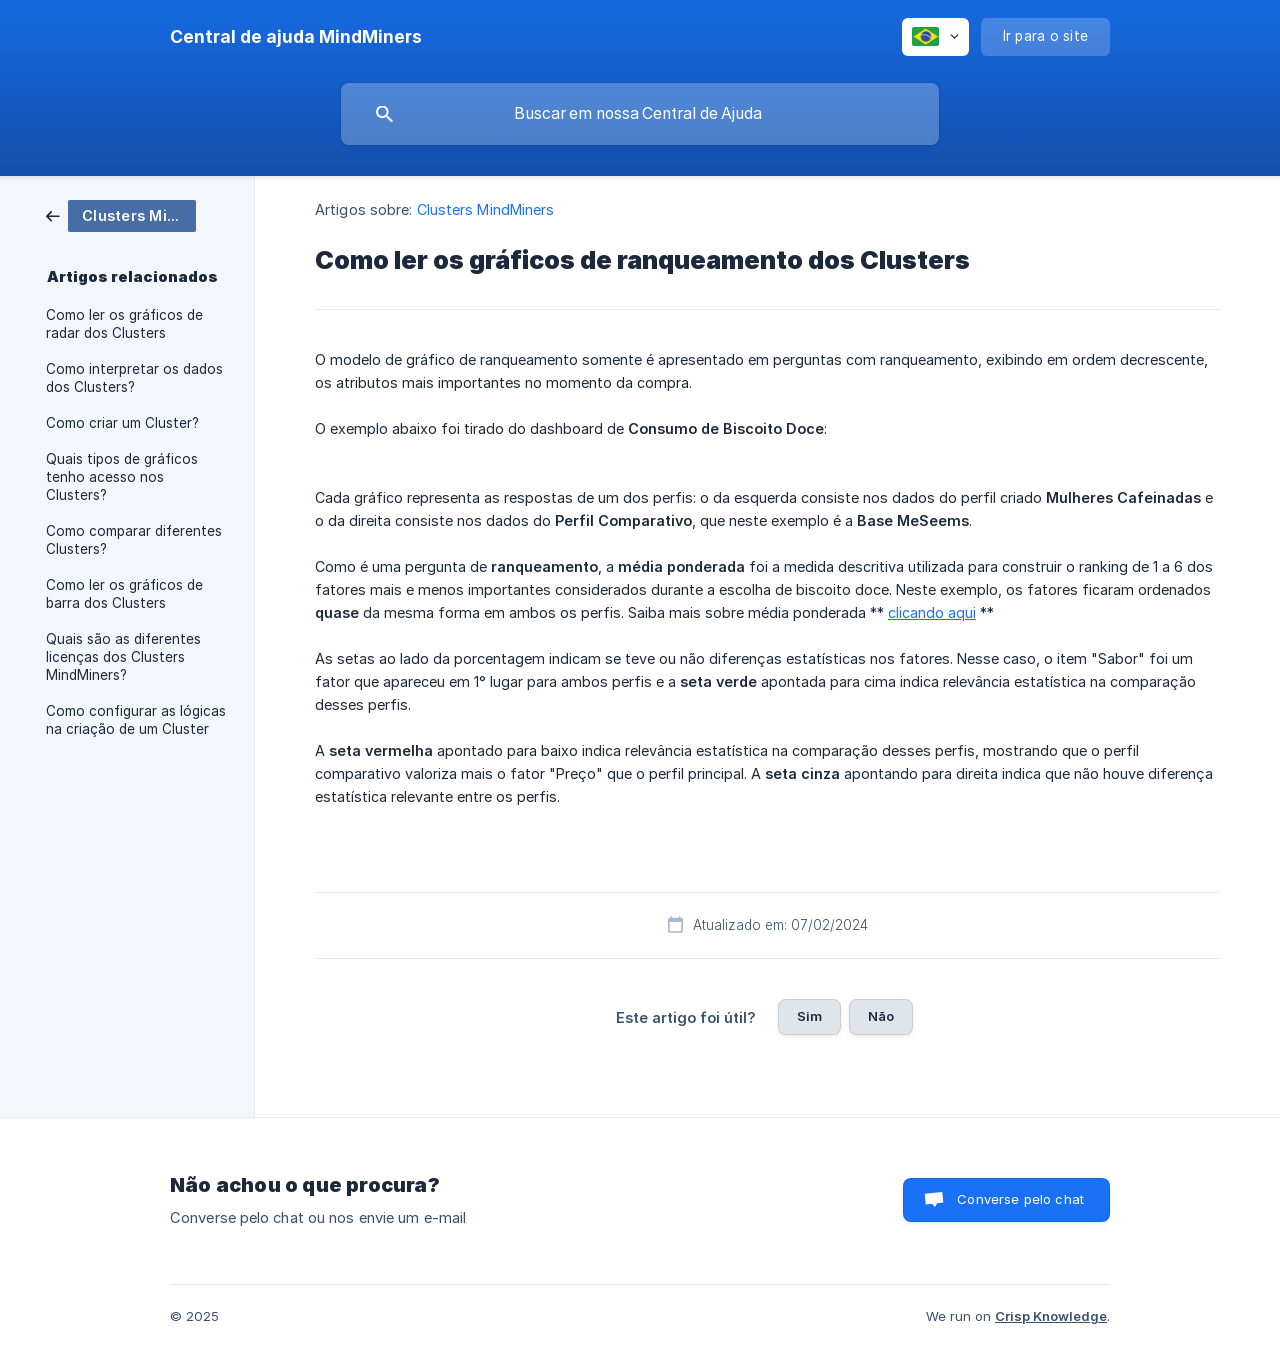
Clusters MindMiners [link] (486, 209)
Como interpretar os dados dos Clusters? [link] (134, 378)
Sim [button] (809, 1016)
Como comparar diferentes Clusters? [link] (134, 540)
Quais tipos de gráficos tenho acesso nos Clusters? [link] (122, 477)
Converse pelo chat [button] (1020, 1199)
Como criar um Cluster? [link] (122, 423)
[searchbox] (640, 114)
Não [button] (881, 1016)
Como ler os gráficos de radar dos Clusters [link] (124, 324)
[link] (121, 214)
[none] (296, 37)
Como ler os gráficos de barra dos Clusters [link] (124, 594)
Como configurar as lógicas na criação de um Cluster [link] (136, 720)
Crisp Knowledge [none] (1051, 1316)
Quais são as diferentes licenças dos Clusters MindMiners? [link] (123, 657)
